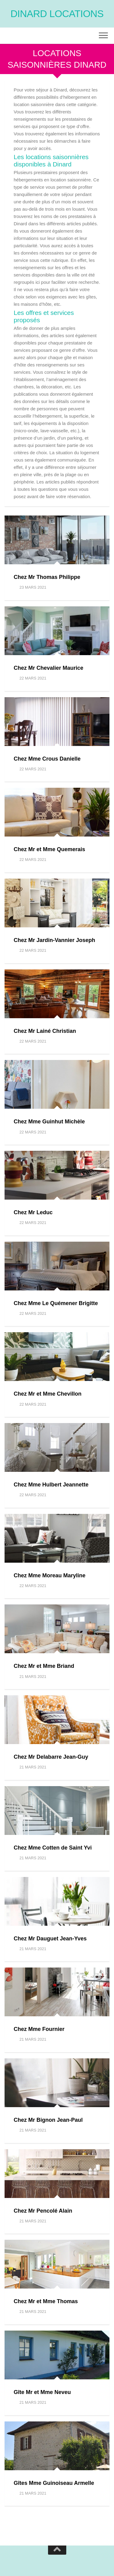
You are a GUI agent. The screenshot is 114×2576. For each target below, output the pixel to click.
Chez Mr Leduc (33, 1212)
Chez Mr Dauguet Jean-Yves (50, 1939)
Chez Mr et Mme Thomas (46, 2301)
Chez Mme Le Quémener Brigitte (56, 1303)
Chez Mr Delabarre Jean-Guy (51, 1757)
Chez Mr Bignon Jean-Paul (48, 2120)
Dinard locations (56, 13)
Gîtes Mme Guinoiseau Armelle (54, 2483)
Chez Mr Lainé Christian (45, 1031)
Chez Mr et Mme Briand (44, 1666)
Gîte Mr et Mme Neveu (42, 2392)
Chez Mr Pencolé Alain (43, 2211)
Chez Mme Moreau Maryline (49, 1575)
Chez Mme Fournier (39, 2029)
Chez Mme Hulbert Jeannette (51, 1485)
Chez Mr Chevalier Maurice (48, 668)
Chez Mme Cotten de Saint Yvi (53, 1848)
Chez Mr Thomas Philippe (47, 577)
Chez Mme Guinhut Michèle (49, 1122)
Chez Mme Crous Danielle (47, 759)
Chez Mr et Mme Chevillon (47, 1394)
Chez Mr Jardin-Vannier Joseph (54, 940)
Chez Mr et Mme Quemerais (49, 849)
